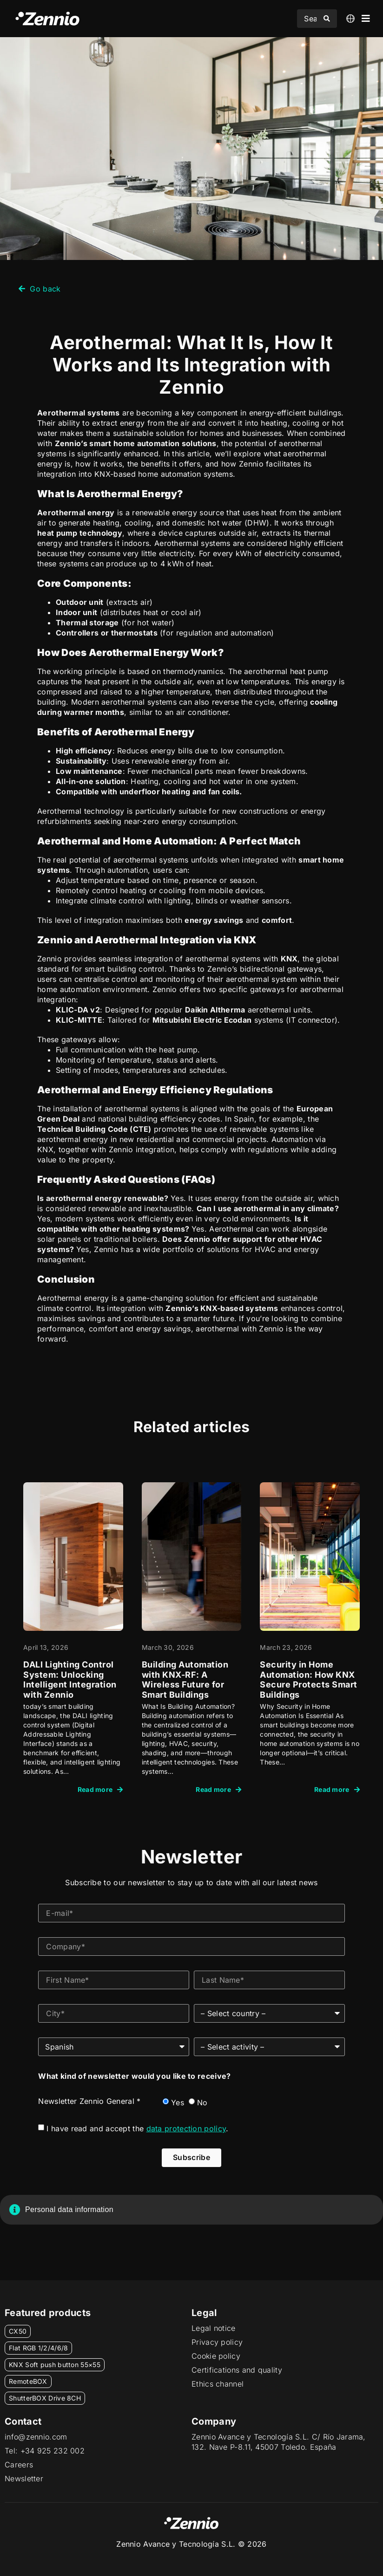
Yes (177, 2102)
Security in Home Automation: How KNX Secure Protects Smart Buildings (308, 1680)
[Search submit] (327, 18)
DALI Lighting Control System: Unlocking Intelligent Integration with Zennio (70, 1680)
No (202, 2102)
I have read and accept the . (137, 2128)
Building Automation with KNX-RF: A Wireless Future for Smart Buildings (185, 1680)
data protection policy (186, 2128)
